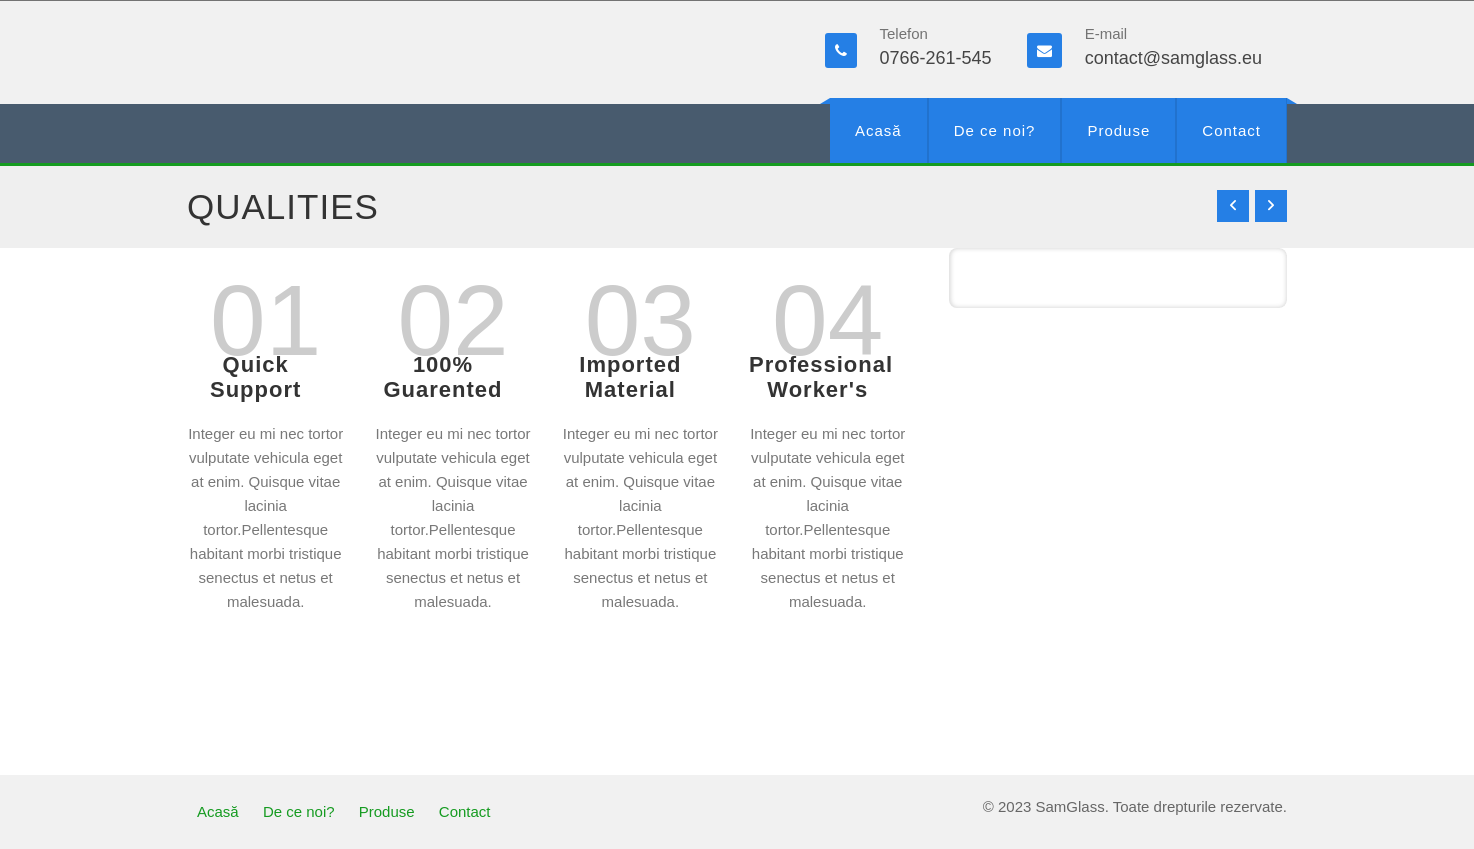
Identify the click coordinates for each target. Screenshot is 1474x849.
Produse (1118, 130)
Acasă (878, 130)
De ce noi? (995, 130)
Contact (1231, 130)
